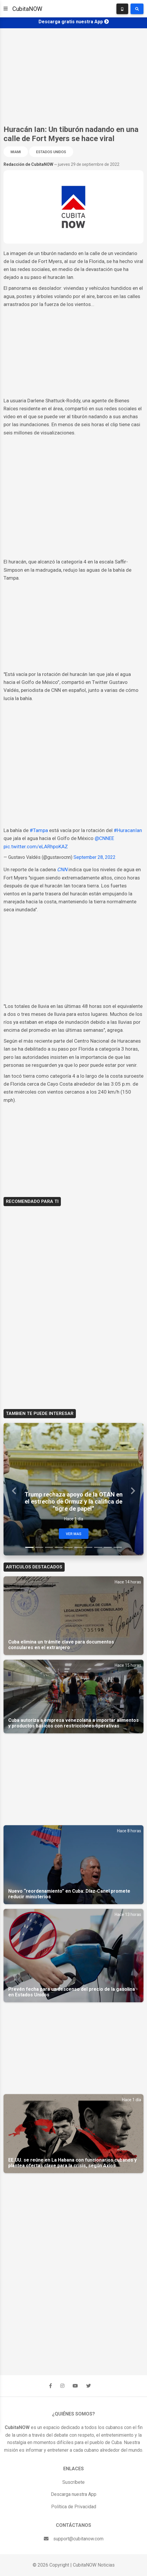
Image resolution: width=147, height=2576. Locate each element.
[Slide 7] (88, 1547)
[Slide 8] (98, 1547)
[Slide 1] (29, 1547)
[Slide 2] (39, 1547)
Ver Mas (73, 1534)
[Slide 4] (59, 1547)
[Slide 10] (117, 1547)
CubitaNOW (27, 8)
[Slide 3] (49, 1547)
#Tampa (39, 830)
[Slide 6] (78, 1547)
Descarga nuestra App (73, 2494)
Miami (16, 152)
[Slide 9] (108, 1547)
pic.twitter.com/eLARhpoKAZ (36, 846)
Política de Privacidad (73, 2506)
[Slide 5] (69, 1547)
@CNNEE (104, 838)
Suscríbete (73, 2482)
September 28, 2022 (95, 857)
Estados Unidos (51, 152)
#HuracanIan (128, 830)
